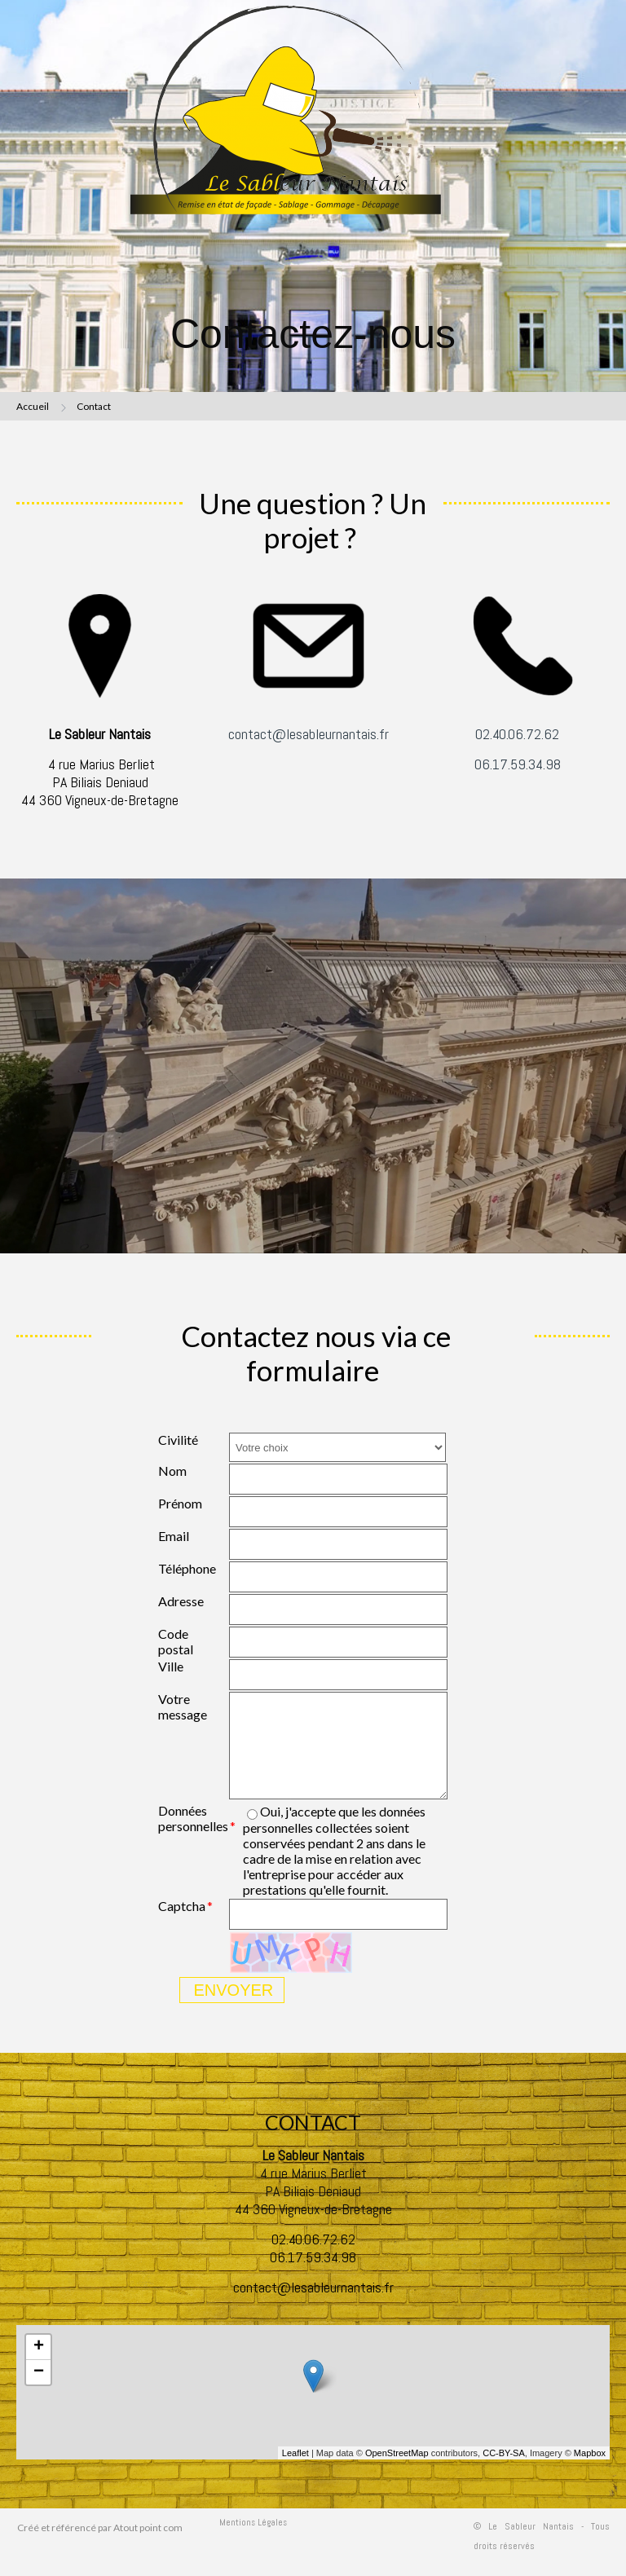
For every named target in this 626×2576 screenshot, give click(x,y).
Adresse (181, 1601)
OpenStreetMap (397, 2453)
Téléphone (187, 1568)
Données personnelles (193, 1818)
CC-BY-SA (504, 2453)
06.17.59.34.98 (517, 764)
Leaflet (295, 2453)
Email (173, 1535)
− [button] (38, 2372)
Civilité (178, 1439)
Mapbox (590, 2453)
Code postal (175, 1641)
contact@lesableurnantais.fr (308, 733)
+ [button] (38, 2347)
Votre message (182, 1706)
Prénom (180, 1503)
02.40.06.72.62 (517, 733)
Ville (170, 1666)
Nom (172, 1470)
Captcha (181, 1905)
